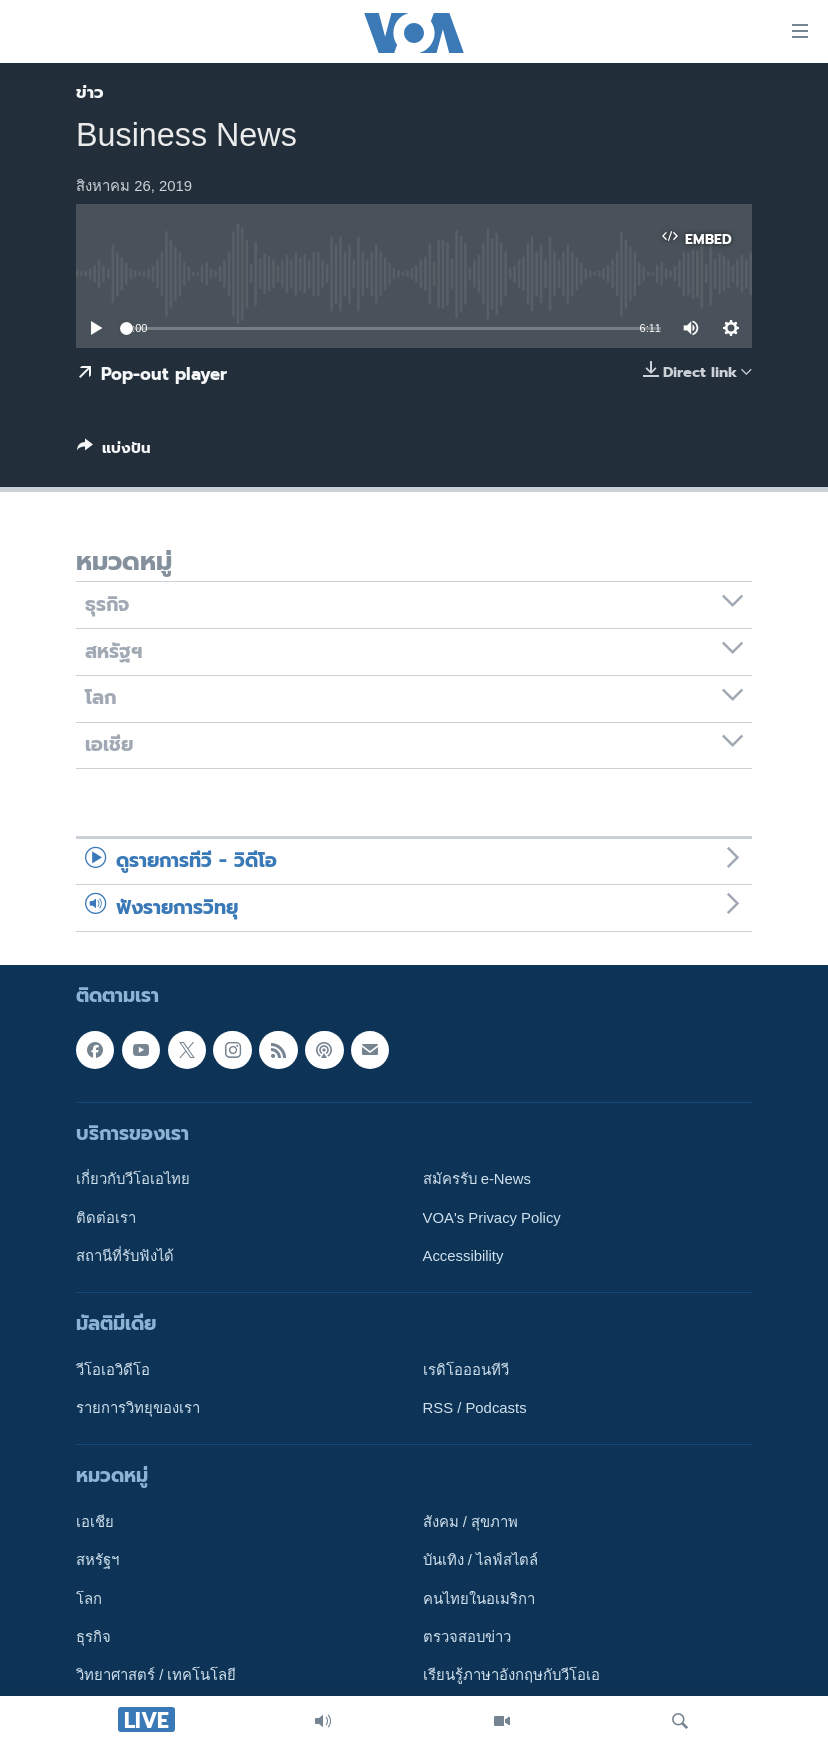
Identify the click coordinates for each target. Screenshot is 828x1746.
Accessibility (463, 1256)
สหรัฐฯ (97, 1561)
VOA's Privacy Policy (492, 1218)
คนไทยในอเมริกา (479, 1599)
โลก (89, 1599)
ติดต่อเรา (106, 1218)
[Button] (114, 452)
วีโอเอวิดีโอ (113, 1370)
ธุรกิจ (93, 1637)
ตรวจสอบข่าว (467, 1637)
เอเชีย (95, 1522)
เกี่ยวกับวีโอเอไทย (133, 1179)
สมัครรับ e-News (477, 1179)
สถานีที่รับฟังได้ (125, 1256)
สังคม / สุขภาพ (470, 1522)
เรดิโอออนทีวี (466, 1370)
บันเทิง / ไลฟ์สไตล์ (480, 1561)
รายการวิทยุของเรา (138, 1408)
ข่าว (90, 92)
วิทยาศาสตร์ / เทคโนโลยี (156, 1676)
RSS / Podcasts (475, 1408)
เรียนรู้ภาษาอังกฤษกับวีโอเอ (511, 1676)
